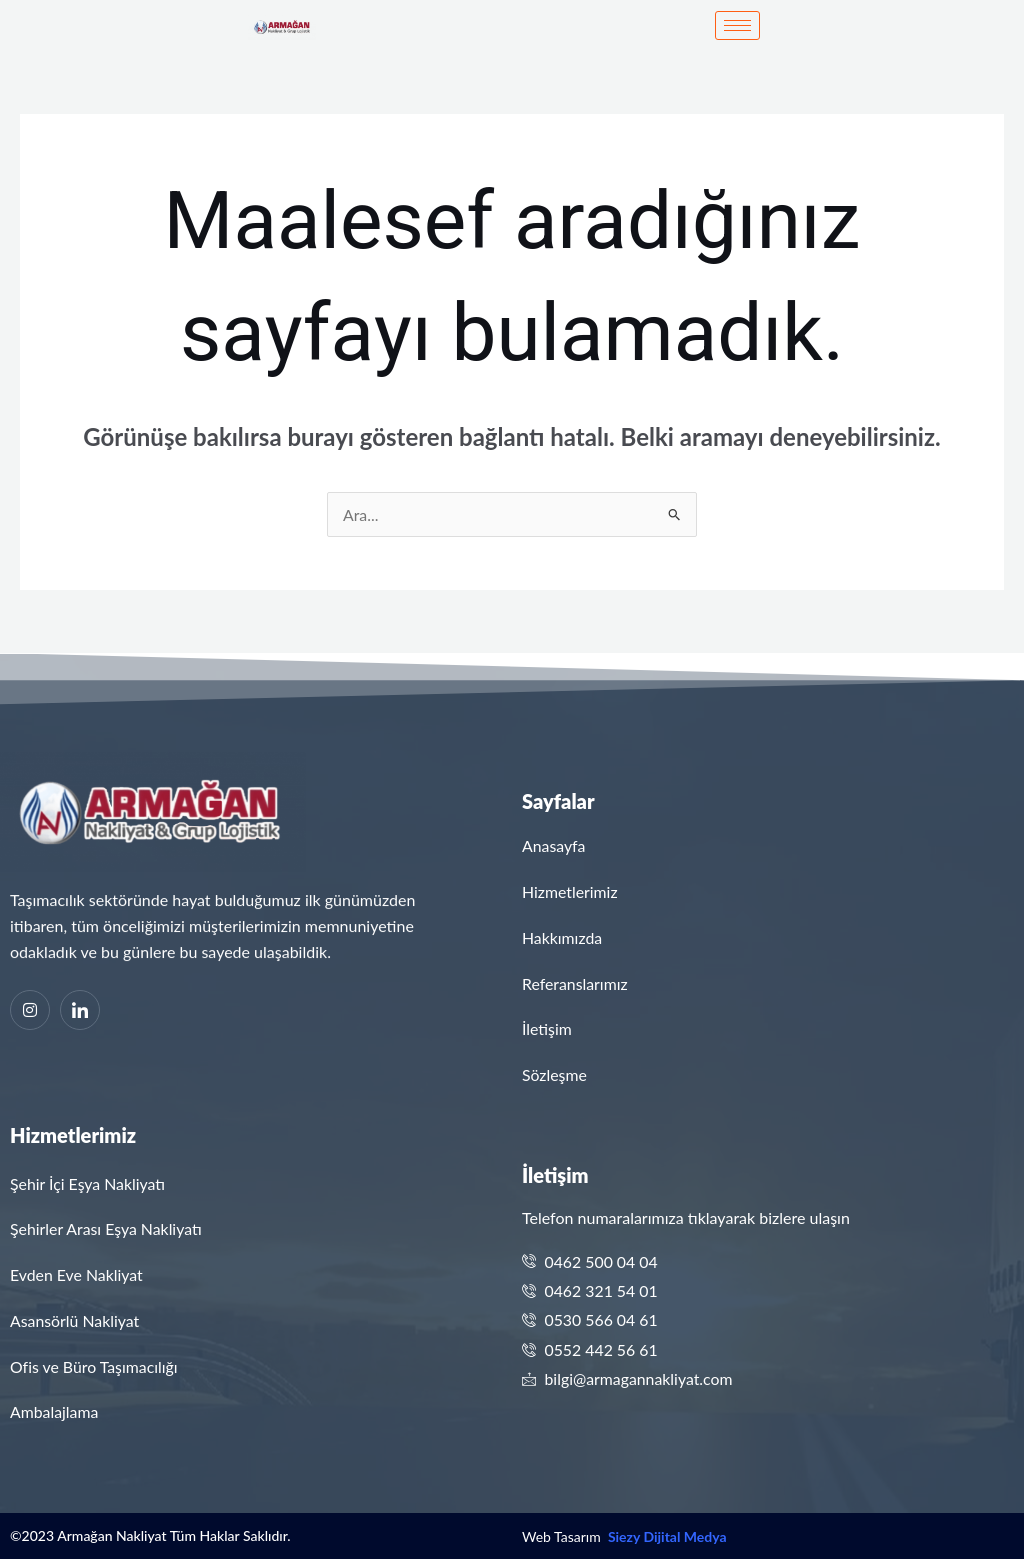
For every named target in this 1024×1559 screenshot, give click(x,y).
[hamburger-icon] (737, 25)
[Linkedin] (80, 1010)
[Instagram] (30, 1010)
